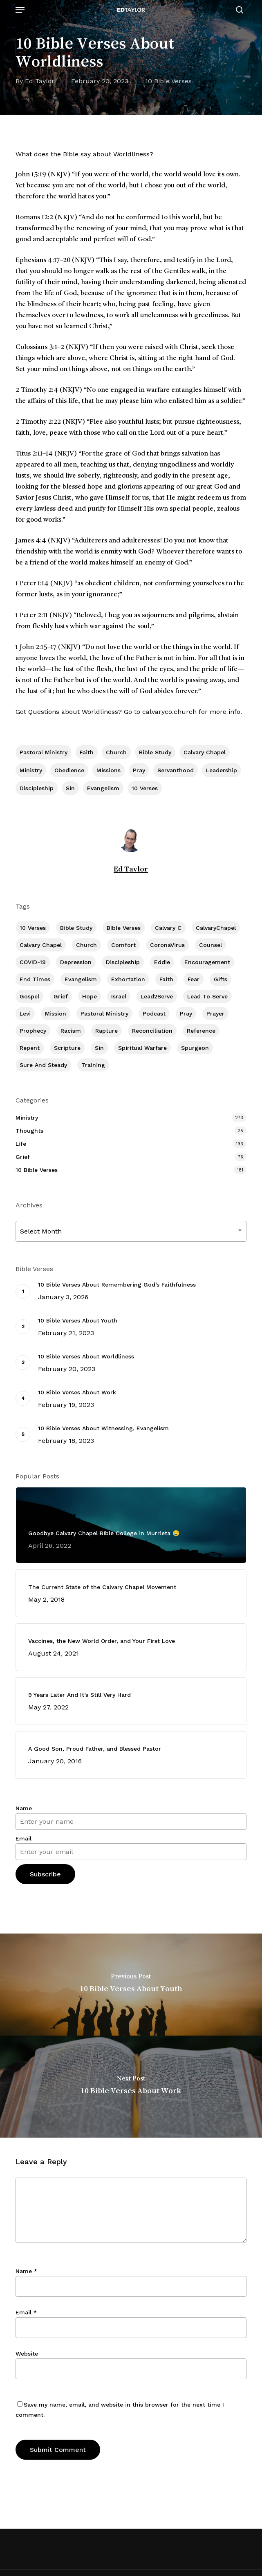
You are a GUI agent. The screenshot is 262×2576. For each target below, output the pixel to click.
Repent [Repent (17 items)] (30, 1048)
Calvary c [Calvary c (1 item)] (168, 928)
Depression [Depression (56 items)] (76, 962)
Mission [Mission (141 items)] (55, 1013)
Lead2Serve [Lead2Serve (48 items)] (157, 996)
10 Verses (145, 788)
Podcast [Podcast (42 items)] (154, 1013)
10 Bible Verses (168, 81)
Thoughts (29, 1130)
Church (116, 752)
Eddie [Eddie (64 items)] (162, 962)
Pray (139, 770)
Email (23, 1838)
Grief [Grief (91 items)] (61, 996)
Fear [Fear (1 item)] (193, 979)
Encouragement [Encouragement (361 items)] (207, 962)
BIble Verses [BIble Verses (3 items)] (124, 928)
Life (21, 1143)
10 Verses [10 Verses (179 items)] (33, 928)
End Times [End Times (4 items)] (35, 979)
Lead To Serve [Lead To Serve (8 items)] (207, 996)
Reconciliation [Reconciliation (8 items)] (152, 1030)
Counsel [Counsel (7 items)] (210, 945)
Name (24, 1808)
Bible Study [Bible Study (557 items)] (76, 928)
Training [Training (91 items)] (93, 1065)
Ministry (31, 770)
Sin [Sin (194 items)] (99, 1048)
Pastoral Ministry (43, 752)
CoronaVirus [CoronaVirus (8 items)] (167, 945)
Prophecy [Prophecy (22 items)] (33, 1030)
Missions (108, 770)
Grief (23, 1157)
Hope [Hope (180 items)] (89, 996)
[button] (20, 10)
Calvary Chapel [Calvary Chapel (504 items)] (41, 945)
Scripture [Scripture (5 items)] (67, 1048)
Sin (70, 788)
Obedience (69, 770)
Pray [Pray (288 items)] (186, 1013)
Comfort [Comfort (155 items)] (123, 945)
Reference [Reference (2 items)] (201, 1030)
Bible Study (155, 752)
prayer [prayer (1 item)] (215, 1013)
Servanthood (175, 770)
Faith (87, 752)
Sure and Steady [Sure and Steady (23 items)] (43, 1065)
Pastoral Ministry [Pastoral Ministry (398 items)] (104, 1013)
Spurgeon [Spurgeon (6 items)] (195, 1048)
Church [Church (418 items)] (86, 945)
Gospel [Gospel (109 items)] (29, 996)
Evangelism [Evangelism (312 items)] (81, 979)
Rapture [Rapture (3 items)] (106, 1030)
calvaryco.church (169, 712)
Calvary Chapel (205, 752)
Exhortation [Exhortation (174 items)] (128, 979)
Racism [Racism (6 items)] (70, 1030)
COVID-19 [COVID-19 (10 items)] (33, 962)
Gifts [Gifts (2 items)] (220, 979)
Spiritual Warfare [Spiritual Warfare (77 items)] (142, 1048)
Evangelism (103, 788)
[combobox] (131, 1231)
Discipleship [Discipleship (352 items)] (123, 962)
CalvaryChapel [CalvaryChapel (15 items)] (216, 928)
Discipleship (37, 788)
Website (27, 2353)
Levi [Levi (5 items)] (25, 1013)
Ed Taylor (39, 81)
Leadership (221, 770)
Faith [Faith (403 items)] (166, 979)
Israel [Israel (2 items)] (118, 996)
